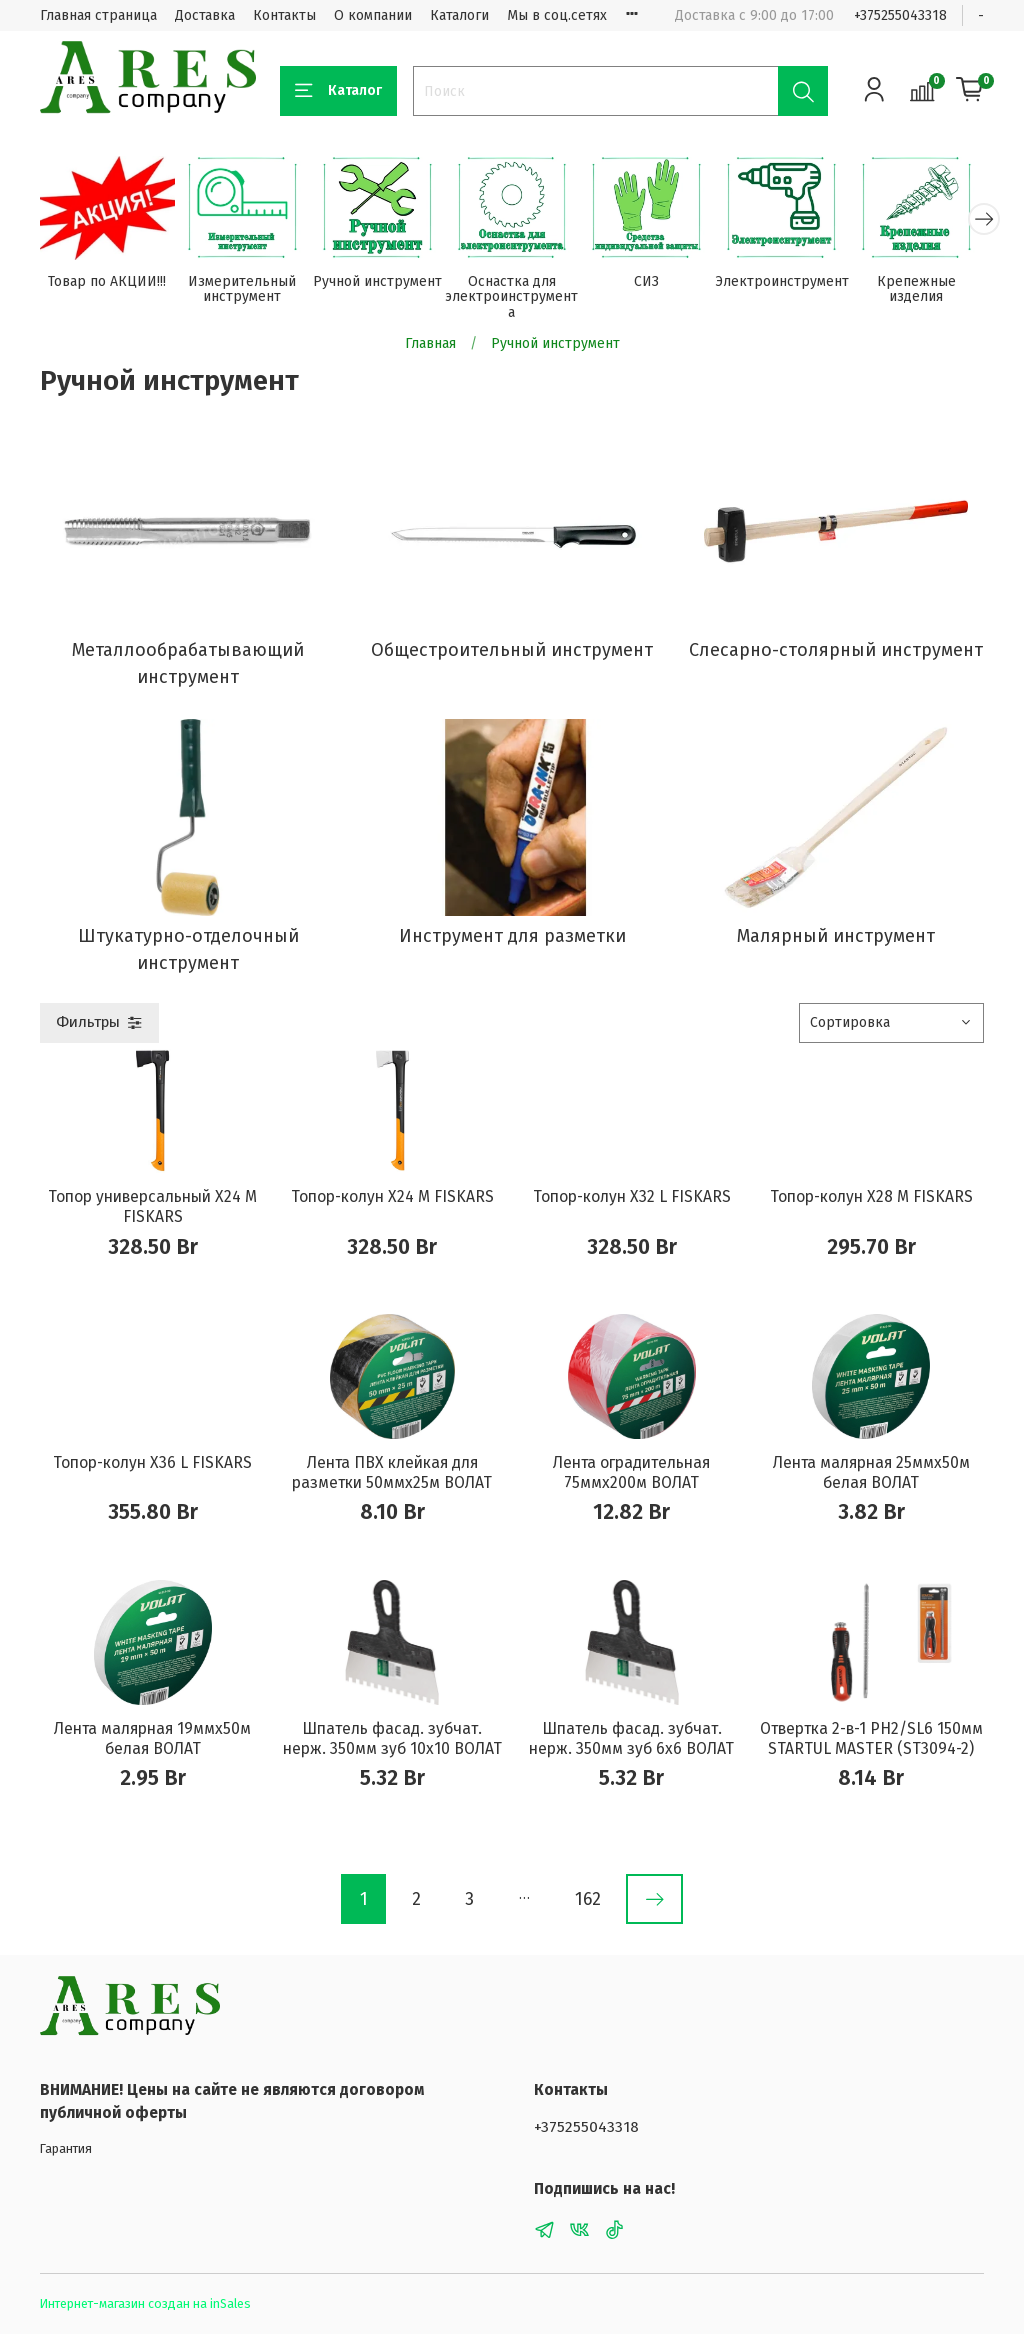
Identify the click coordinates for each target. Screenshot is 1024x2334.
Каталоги (459, 15)
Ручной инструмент (377, 281)
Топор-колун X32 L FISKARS (632, 1196)
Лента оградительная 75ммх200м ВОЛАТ (631, 1472)
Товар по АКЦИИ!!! (107, 281)
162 (588, 1899)
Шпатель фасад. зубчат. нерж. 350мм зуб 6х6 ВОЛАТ (631, 1738)
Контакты (284, 15)
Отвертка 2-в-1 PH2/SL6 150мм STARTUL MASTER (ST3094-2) (871, 1738)
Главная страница (98, 15)
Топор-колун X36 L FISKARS (152, 1462)
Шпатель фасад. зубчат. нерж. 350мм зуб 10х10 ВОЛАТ (392, 1738)
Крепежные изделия (916, 289)
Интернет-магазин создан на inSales (145, 2303)
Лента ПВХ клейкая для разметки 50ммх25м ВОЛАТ (392, 1472)
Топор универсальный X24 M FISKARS (152, 1206)
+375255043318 (900, 15)
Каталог (338, 91)
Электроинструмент (782, 281)
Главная (430, 343)
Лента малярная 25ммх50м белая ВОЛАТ (871, 1472)
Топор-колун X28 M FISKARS (871, 1196)
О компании (373, 15)
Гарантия (66, 2148)
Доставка (205, 15)
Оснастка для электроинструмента (511, 297)
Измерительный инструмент (242, 289)
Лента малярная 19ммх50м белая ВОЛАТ (152, 1738)
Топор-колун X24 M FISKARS (392, 1196)
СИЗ (646, 281)
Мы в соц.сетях (557, 15)
